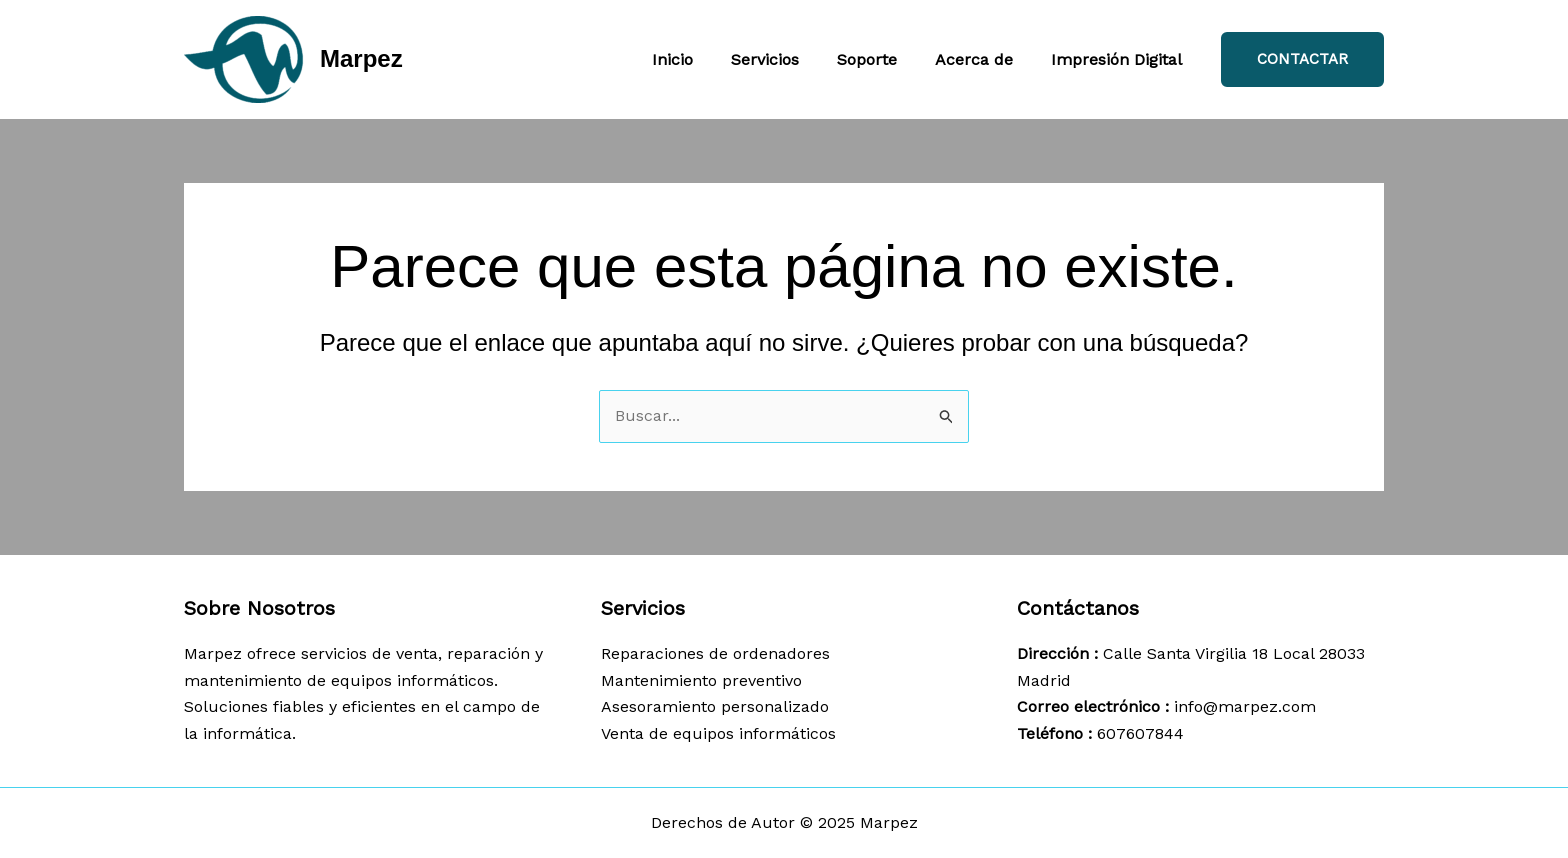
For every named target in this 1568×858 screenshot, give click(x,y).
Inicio (699, 59)
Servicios (786, 59)
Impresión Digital (1119, 59)
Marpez (361, 58)
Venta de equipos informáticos (718, 733)
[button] (1302, 59)
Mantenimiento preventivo (701, 680)
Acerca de (983, 59)
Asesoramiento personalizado (715, 706)
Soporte (882, 59)
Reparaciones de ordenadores (715, 653)
